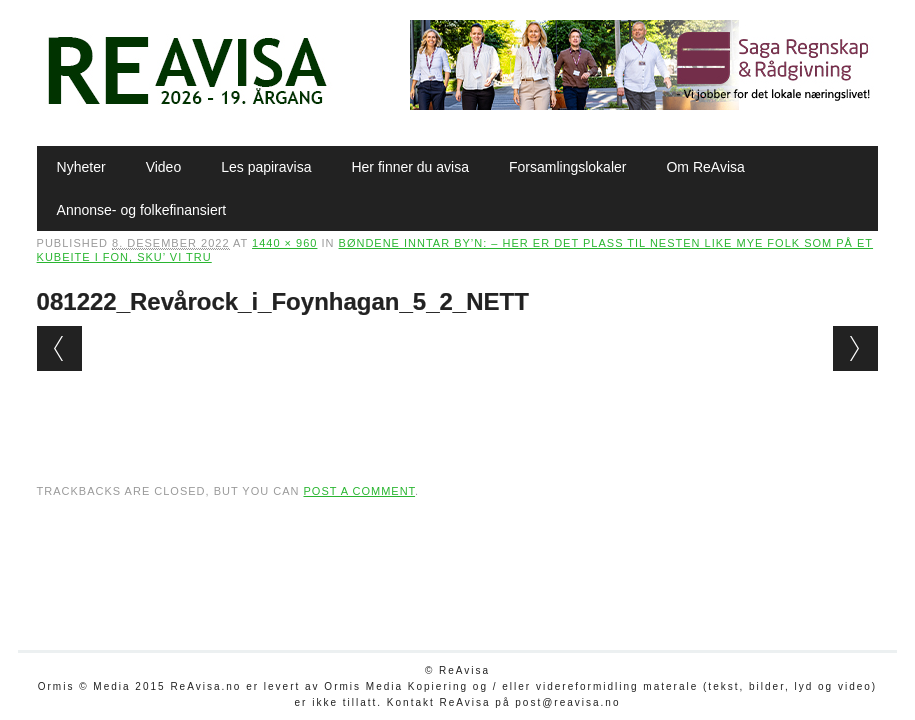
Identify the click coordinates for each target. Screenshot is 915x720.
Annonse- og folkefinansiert (142, 210)
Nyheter (81, 167)
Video (164, 167)
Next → (855, 348)
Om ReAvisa (705, 167)
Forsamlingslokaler (567, 167)
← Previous (59, 348)
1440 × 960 (284, 243)
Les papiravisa (266, 167)
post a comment (359, 491)
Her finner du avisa (410, 167)
